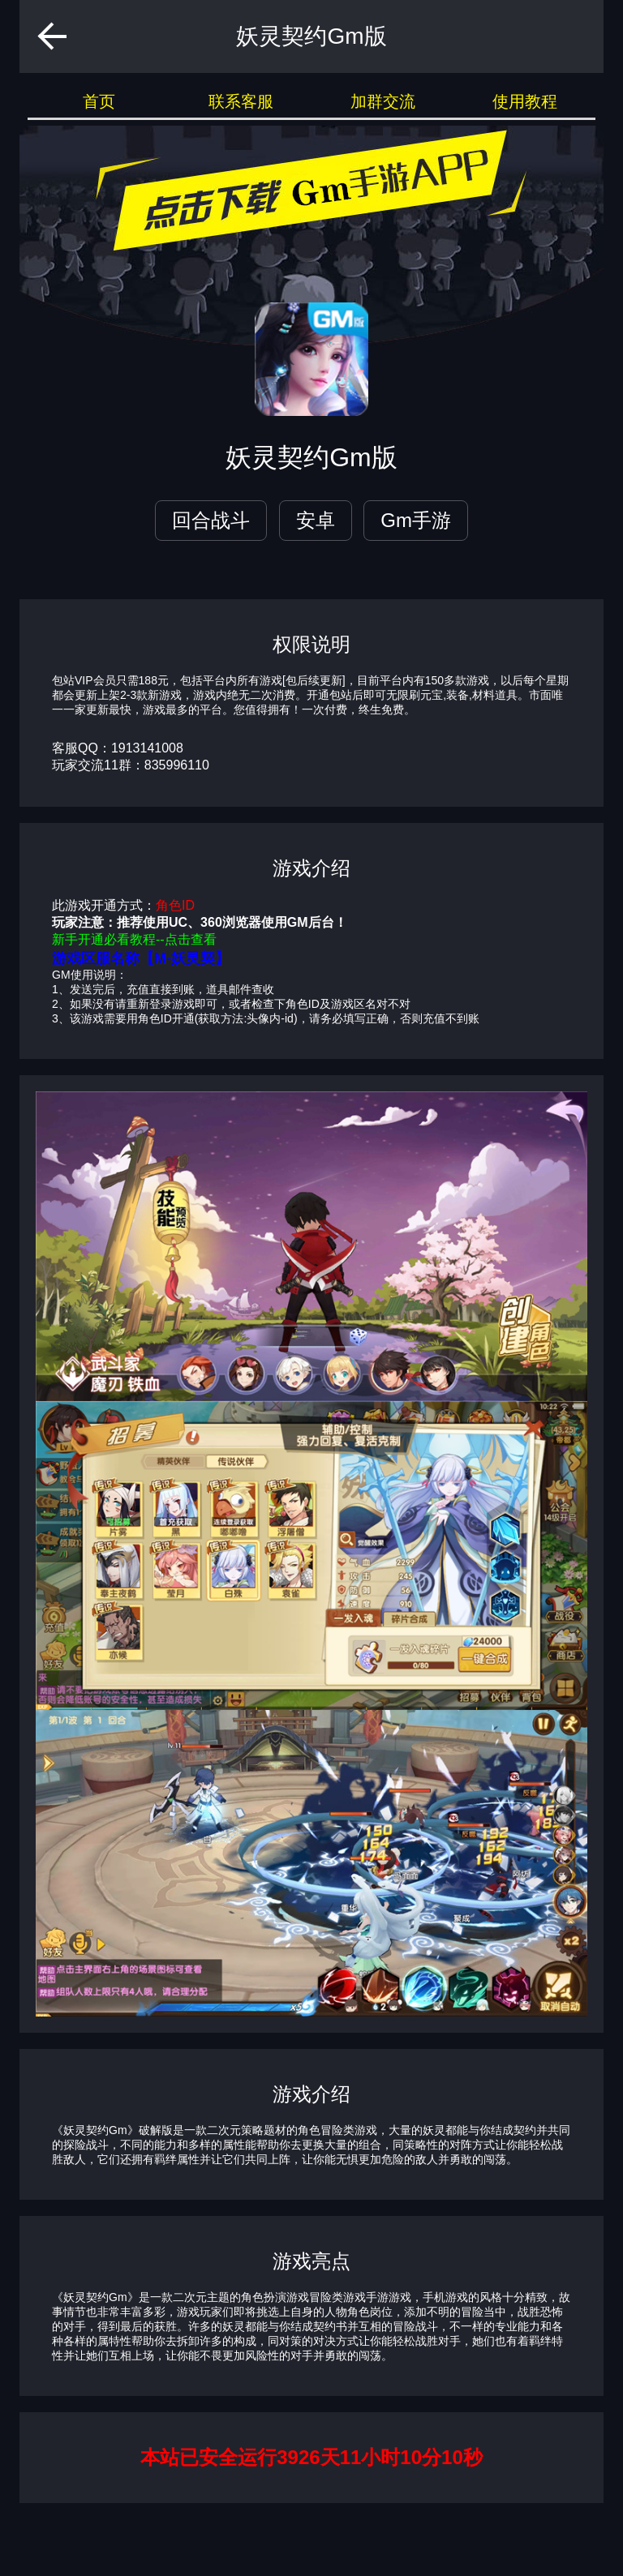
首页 (99, 101)
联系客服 (240, 101)
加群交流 (382, 101)
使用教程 (524, 101)
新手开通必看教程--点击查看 (134, 939)
